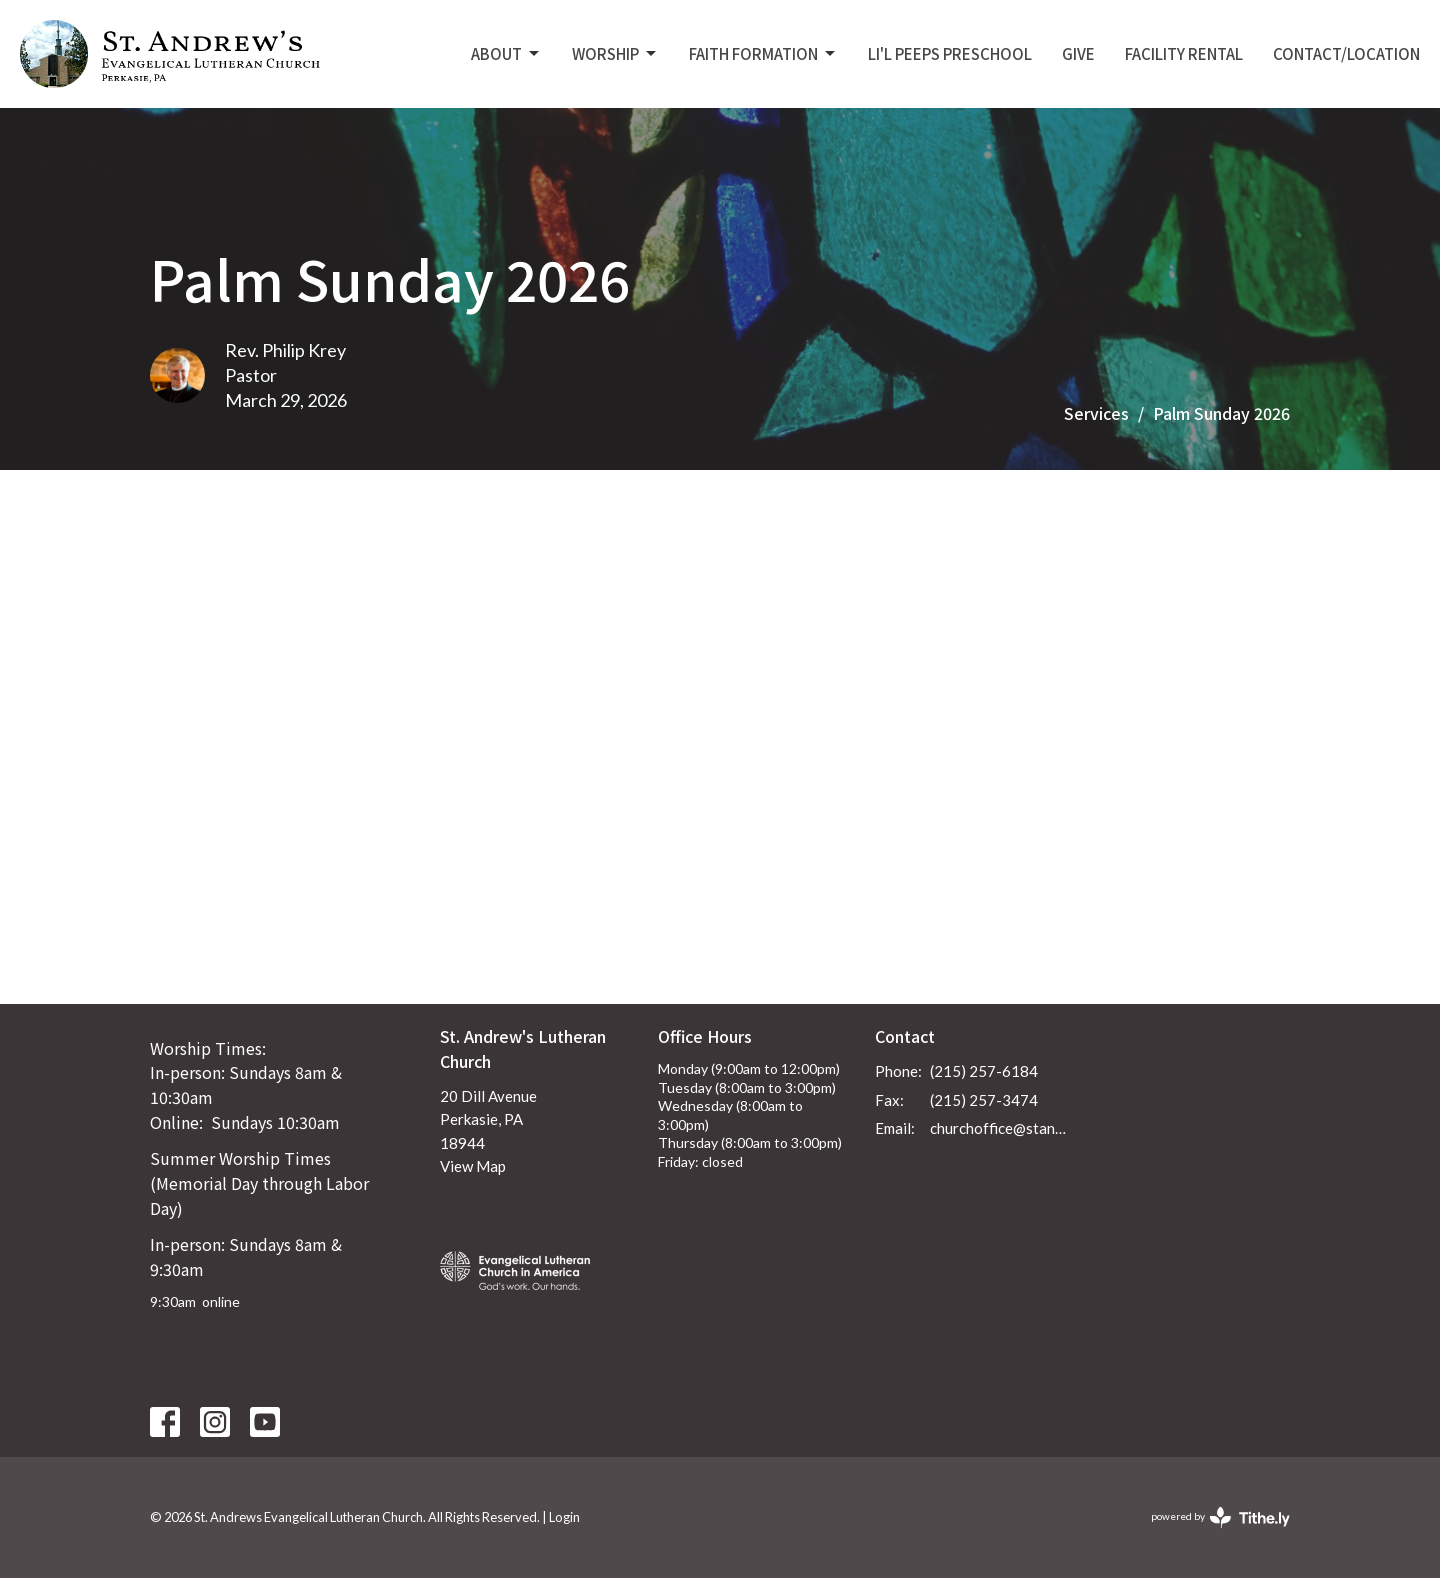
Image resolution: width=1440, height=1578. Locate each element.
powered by (1220, 1517)
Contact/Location (1346, 53)
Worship (615, 53)
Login (564, 1517)
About (506, 53)
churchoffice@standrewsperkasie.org (1001, 1128)
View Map (473, 1166)
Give (1078, 53)
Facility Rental (1184, 53)
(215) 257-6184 (984, 1071)
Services (1096, 413)
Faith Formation (763, 53)
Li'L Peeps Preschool (950, 53)
